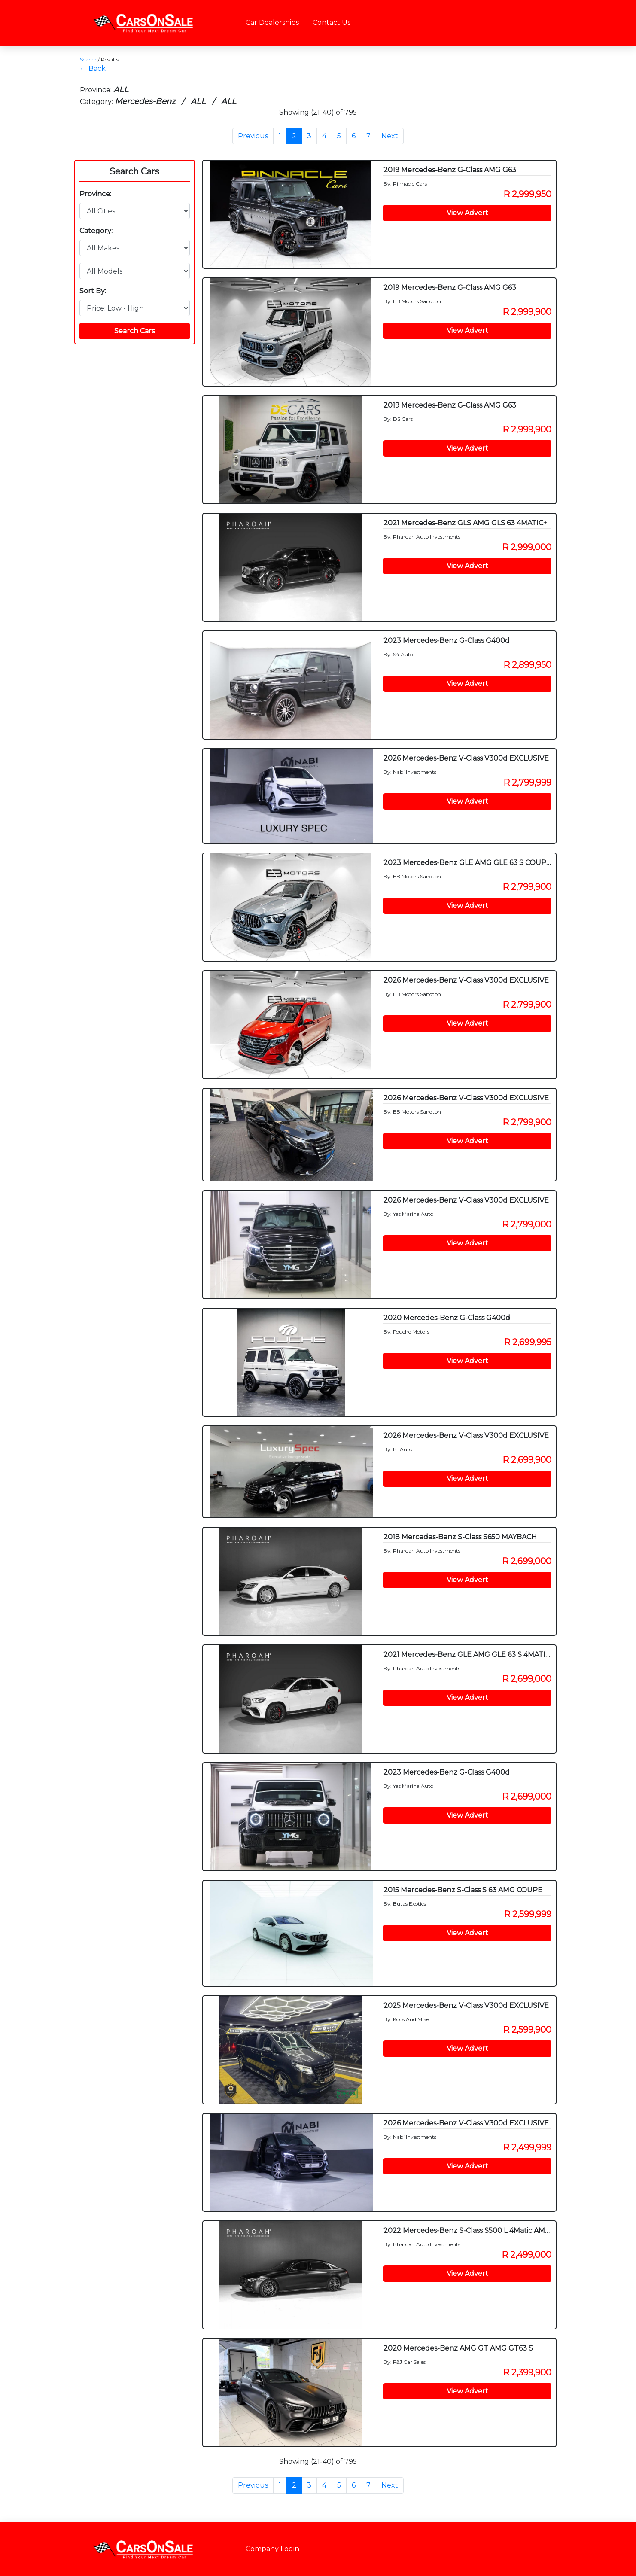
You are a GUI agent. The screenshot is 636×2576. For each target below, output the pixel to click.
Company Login (272, 2549)
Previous (253, 136)
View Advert (467, 213)
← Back (93, 68)
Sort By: (92, 291)
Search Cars (134, 171)
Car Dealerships (272, 22)
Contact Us (331, 22)
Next (389, 136)
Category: (96, 231)
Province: (95, 194)
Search (88, 59)
